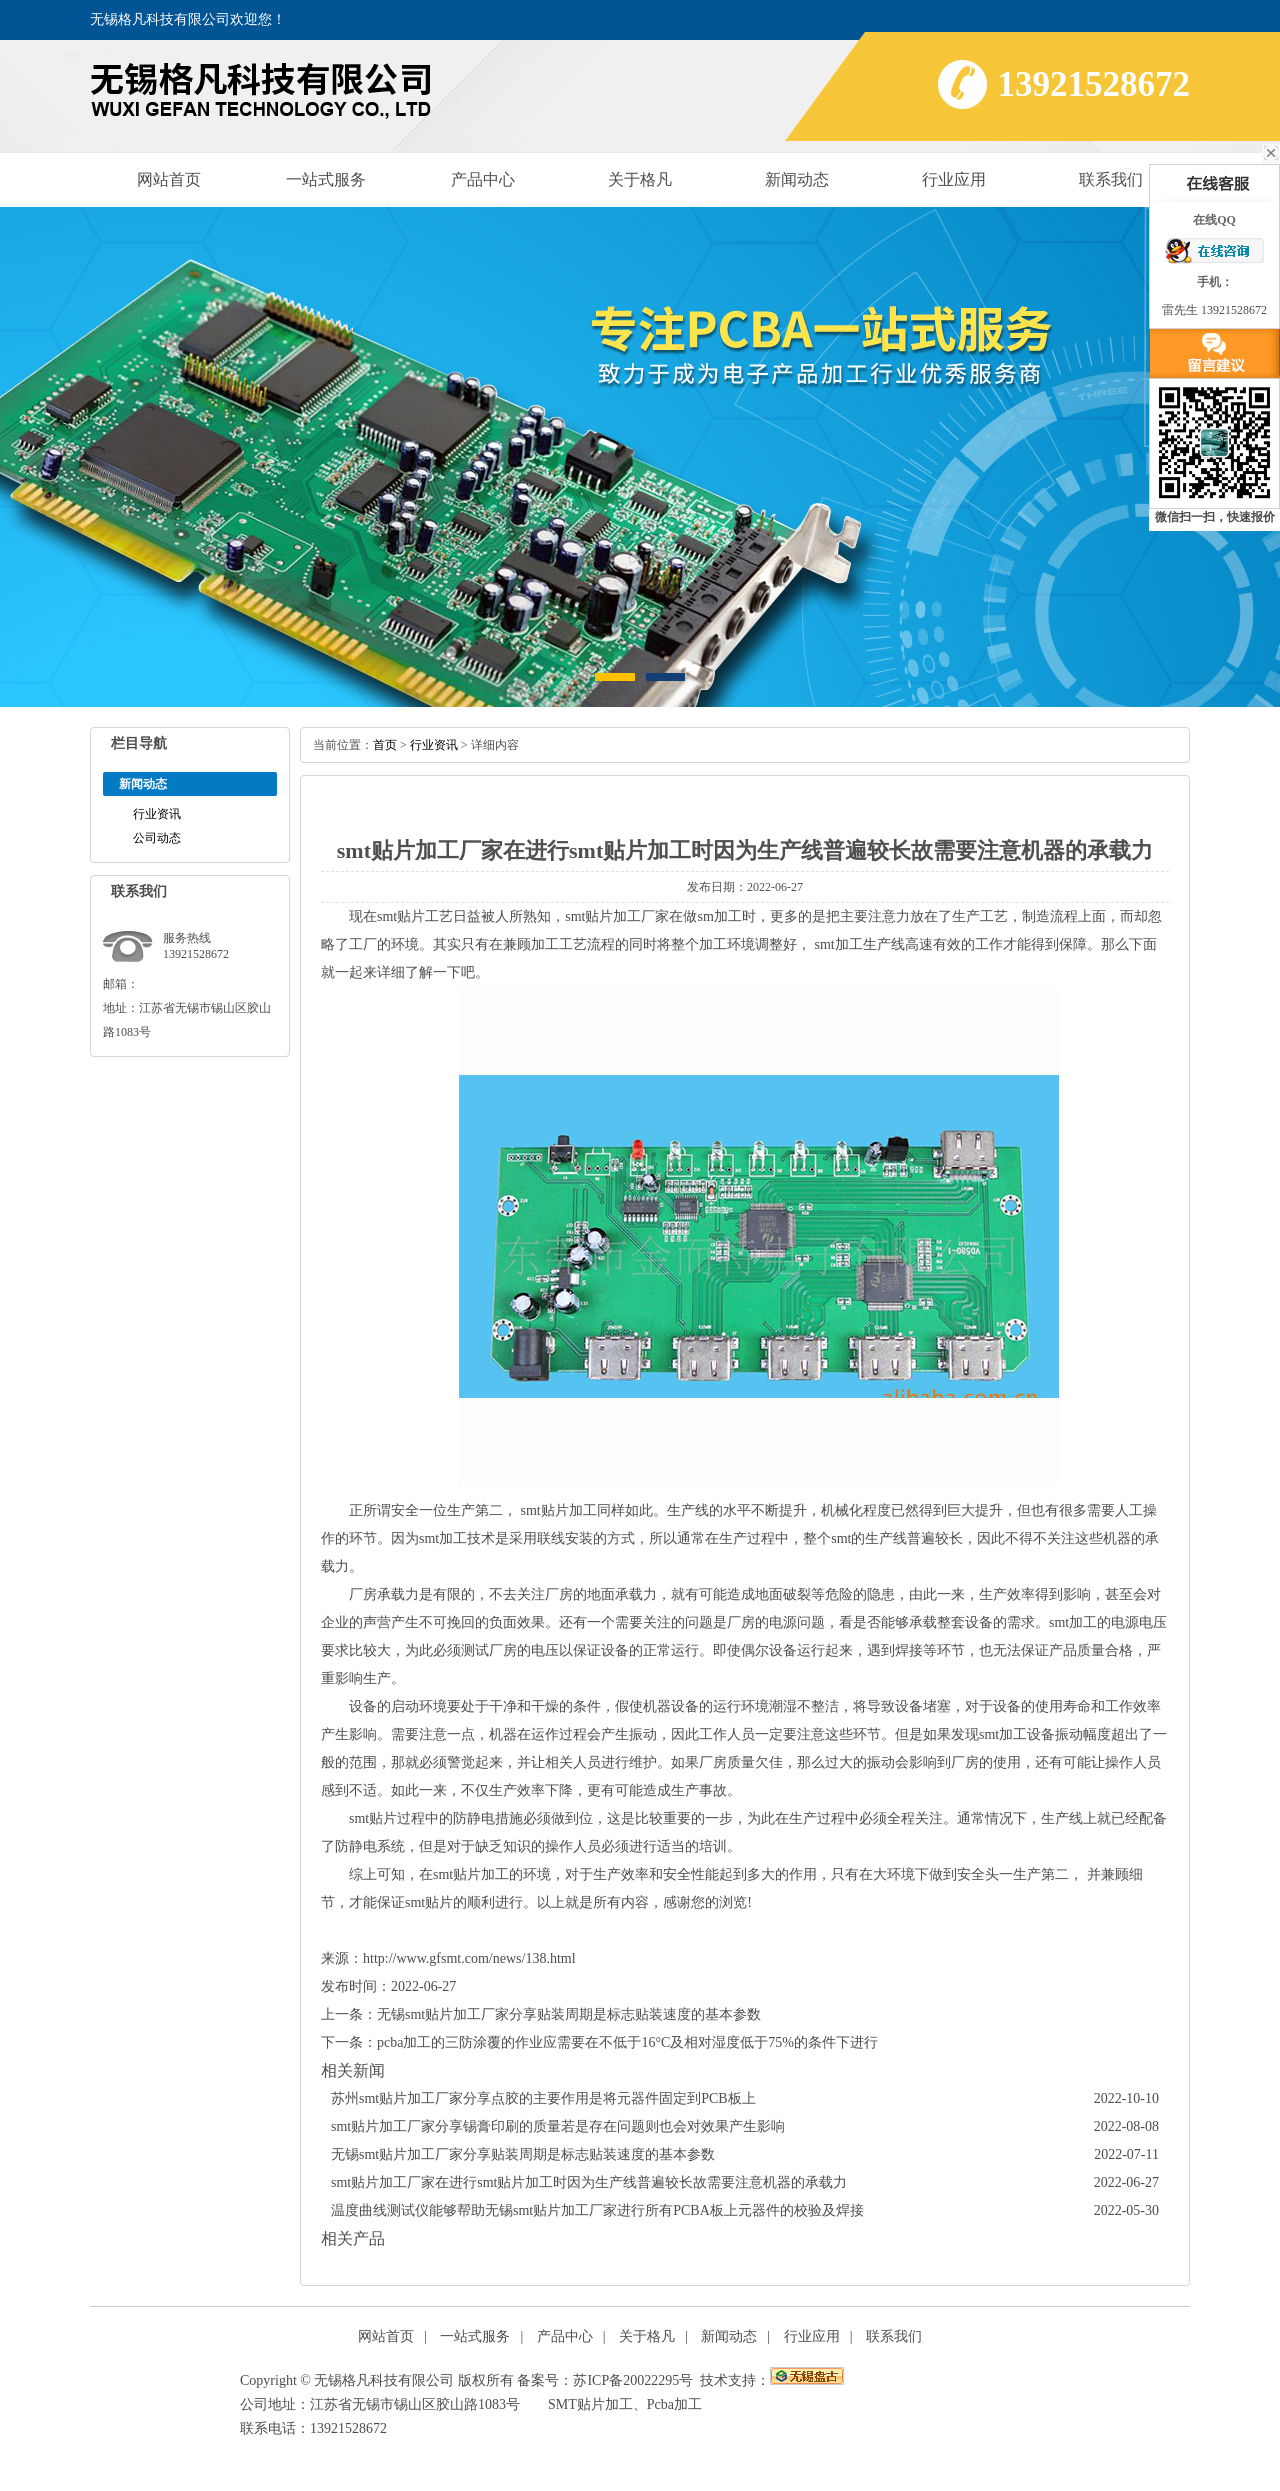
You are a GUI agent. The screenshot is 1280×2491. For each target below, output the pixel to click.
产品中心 (483, 179)
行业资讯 (157, 814)
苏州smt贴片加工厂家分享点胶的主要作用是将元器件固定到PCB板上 (543, 2098)
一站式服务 (326, 179)
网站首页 (169, 179)
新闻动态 (797, 179)
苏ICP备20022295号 (633, 2380)
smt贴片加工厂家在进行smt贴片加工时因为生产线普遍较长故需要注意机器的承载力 (589, 2182)
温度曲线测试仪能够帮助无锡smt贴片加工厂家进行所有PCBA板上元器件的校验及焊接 (597, 2210)
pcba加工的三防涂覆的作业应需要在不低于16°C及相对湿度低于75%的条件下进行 (627, 2042)
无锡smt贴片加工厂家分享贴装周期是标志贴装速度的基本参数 (569, 2014)
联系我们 (1111, 179)
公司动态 (157, 838)
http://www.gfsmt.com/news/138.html (469, 1958)
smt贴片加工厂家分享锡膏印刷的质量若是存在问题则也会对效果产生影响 (558, 2126)
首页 (385, 745)
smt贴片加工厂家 (617, 916)
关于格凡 (640, 179)
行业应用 (954, 179)
